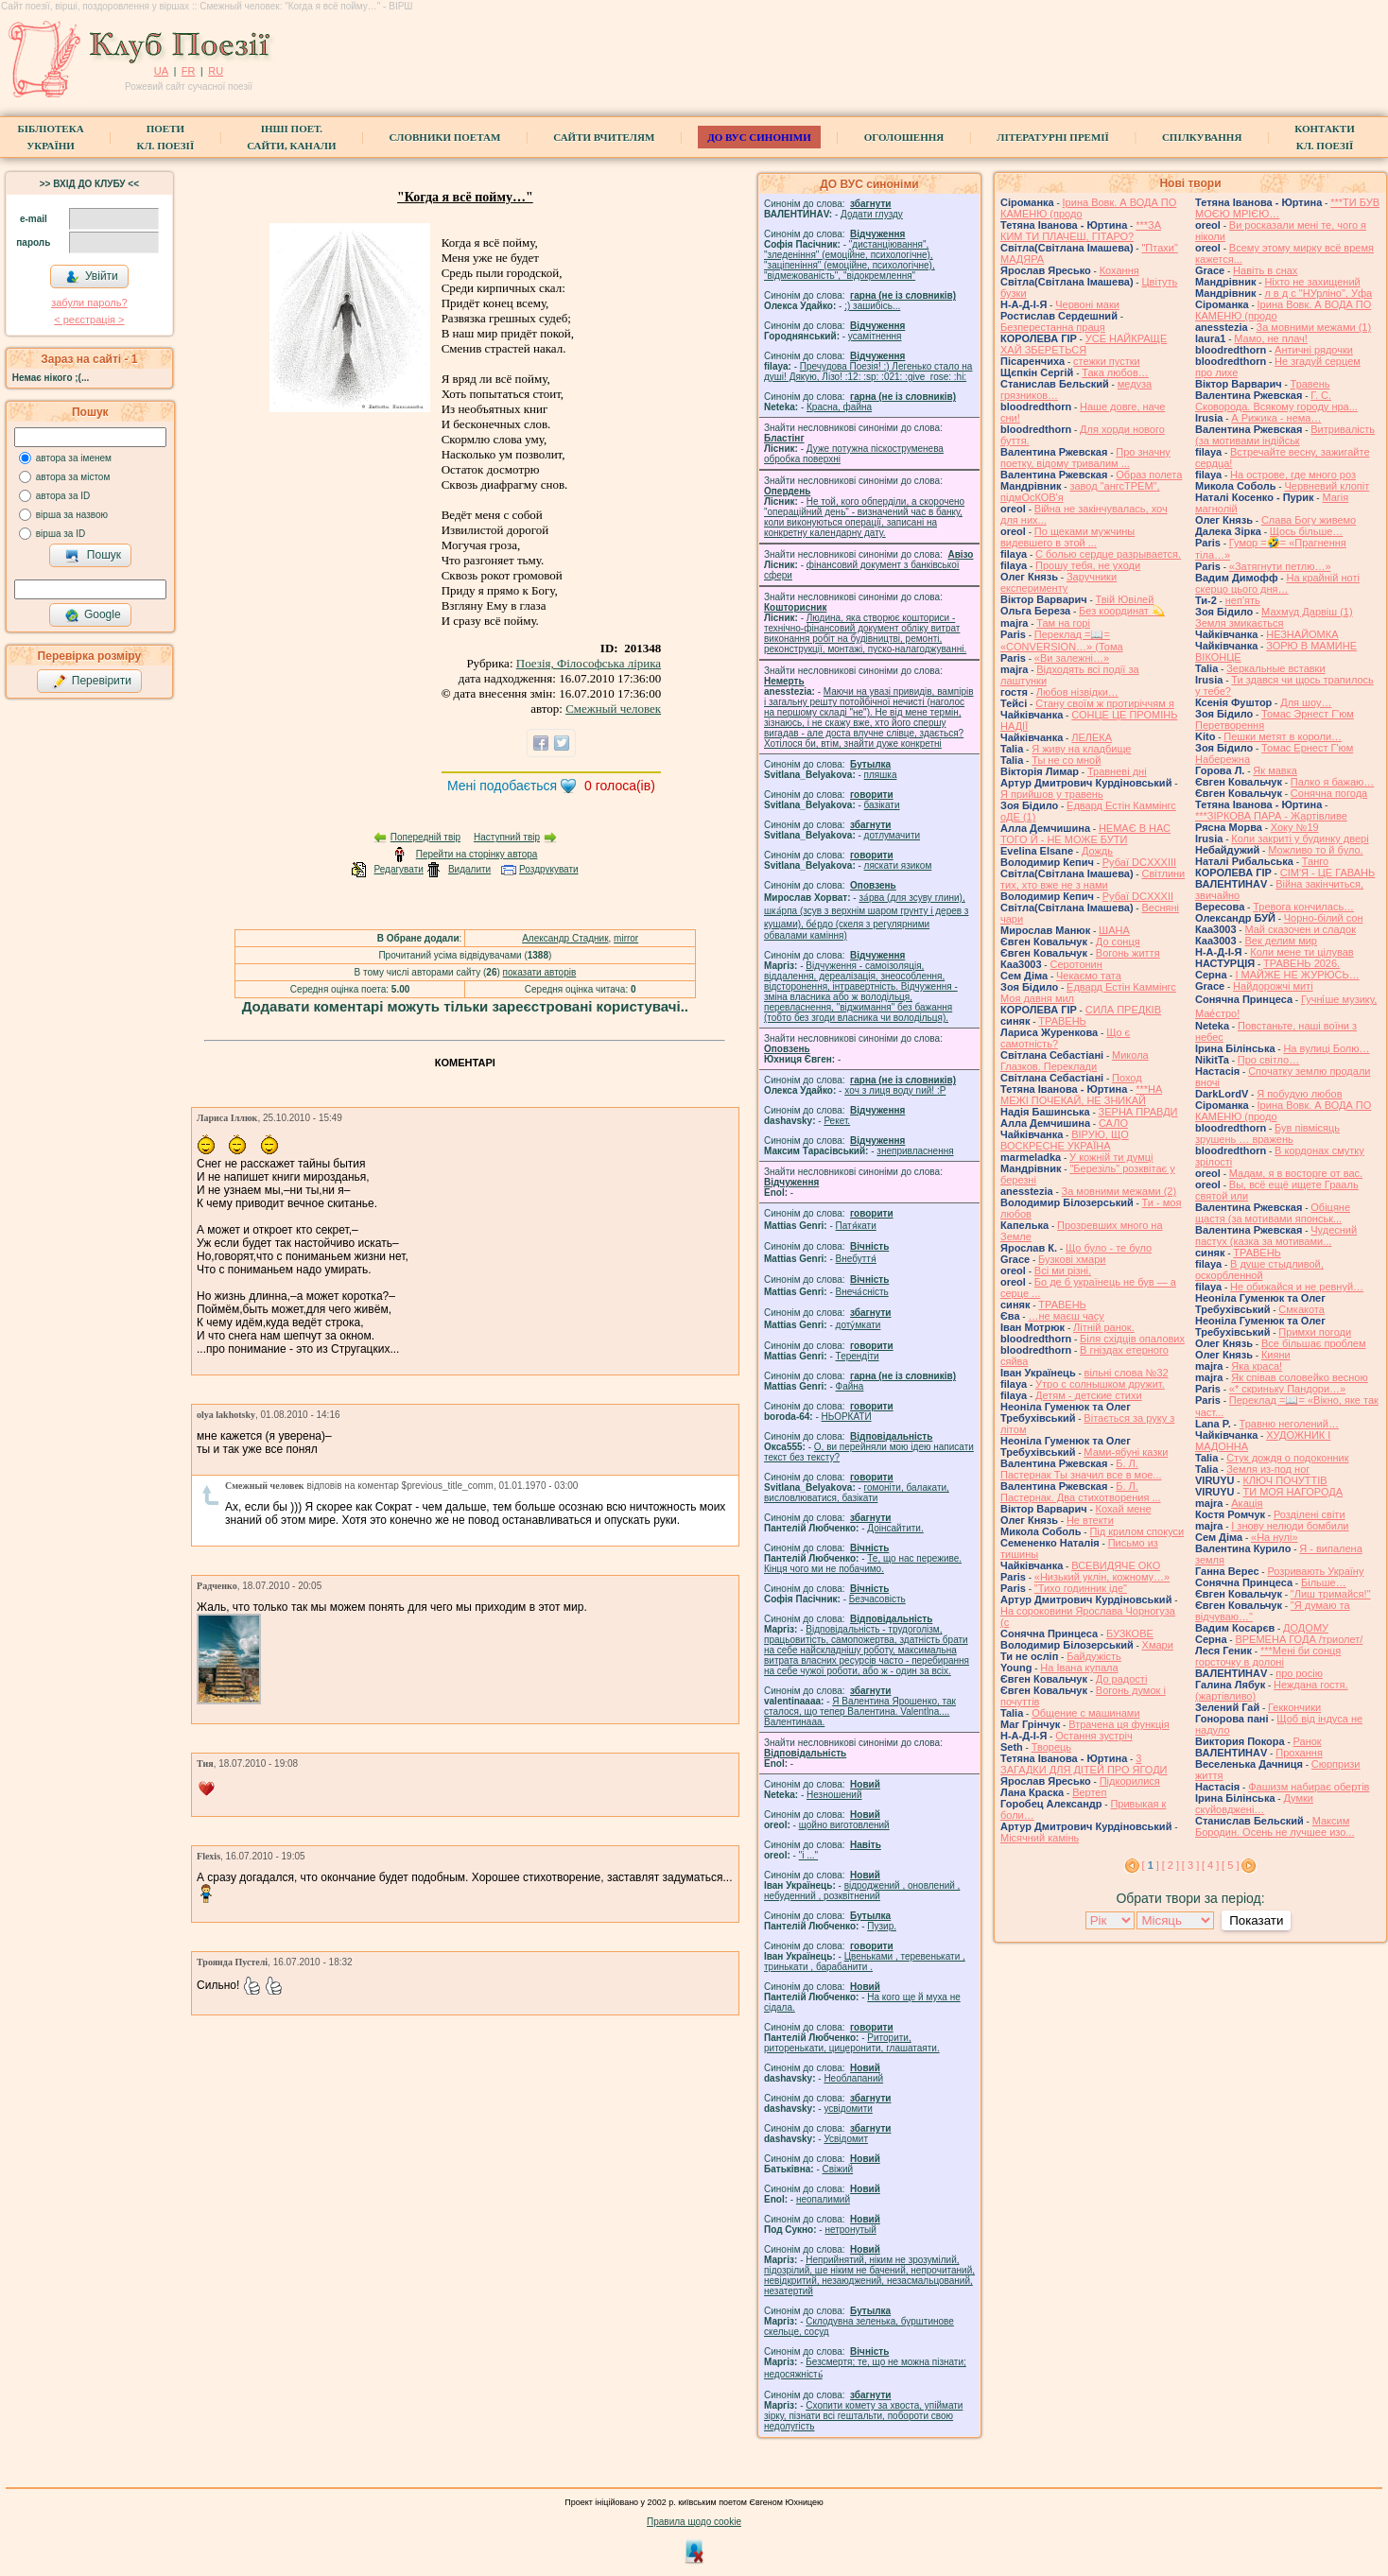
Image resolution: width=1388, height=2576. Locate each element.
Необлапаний (853, 2078)
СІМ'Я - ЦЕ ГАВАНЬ (1328, 872)
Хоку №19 (1295, 827)
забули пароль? (89, 302)
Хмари (1157, 1645)
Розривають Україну (1315, 1571)
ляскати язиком (898, 865)
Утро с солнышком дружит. (1100, 1384)
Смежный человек (613, 708)
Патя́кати (856, 1225)
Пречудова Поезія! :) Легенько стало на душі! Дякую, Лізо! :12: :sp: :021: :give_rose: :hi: (868, 371)
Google (92, 615)
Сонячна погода (1329, 793)
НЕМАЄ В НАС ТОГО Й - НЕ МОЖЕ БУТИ (1085, 833)
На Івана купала (1079, 1667)
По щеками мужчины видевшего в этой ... (1067, 537)
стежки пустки (1106, 361)
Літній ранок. (1104, 1327)
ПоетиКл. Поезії (166, 137)
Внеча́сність (862, 1292)
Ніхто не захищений (1312, 281)
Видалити (469, 869)
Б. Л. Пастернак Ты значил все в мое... (1081, 1469)
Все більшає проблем (1313, 1343)
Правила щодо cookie (694, 2521)
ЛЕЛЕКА (1091, 737)
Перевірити (91, 681)
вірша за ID (60, 533)
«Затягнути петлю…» (1280, 566)
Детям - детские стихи (1088, 1395)
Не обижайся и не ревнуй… (1296, 1286)
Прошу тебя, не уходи (1087, 565)
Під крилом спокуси (1136, 1531)
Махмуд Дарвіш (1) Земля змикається (1274, 617)
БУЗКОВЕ (1130, 1633)
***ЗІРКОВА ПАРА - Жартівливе (1271, 815)
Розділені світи (1309, 1514)
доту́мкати (858, 1325)
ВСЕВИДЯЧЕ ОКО (1115, 1565)
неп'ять (1242, 600)
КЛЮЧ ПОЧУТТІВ (1284, 1480)
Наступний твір (507, 837)
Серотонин (1076, 964)
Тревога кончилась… (1303, 906)
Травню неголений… (1289, 1423)
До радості (1122, 1679)
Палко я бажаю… (1332, 781)
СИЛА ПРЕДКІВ (1123, 1009)
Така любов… (1115, 372)
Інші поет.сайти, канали (291, 137)
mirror (626, 938)
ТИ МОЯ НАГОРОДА (1292, 1491)
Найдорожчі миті (1273, 986)
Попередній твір (425, 837)
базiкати (882, 805)
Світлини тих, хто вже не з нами (1092, 879)
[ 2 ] (1170, 1865)
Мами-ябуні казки (1126, 1452)
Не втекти (1090, 1520)
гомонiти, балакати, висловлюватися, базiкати (856, 1492)
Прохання (1299, 1752)
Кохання (1119, 270)
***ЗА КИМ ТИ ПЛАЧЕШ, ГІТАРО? (1080, 230)
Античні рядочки (1314, 349)
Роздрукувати (549, 869)
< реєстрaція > (89, 319)
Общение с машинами (1085, 1713)
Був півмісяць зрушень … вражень (1267, 1133)
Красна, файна (839, 407)
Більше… (1323, 1582)
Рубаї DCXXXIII (1139, 862)
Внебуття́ (856, 1258)
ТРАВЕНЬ (1062, 1021)
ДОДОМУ (1305, 1628)
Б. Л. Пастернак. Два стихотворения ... (1080, 1491)
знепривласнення (914, 1151)
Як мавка (1275, 770)
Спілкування (1201, 137)
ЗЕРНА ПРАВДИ (1138, 1111)
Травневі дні (1117, 771)
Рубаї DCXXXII (1137, 896)
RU (215, 71)
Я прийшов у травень (1051, 794)
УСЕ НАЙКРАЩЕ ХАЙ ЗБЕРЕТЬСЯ (1083, 344)
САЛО (1113, 1123)
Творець (1051, 1747)
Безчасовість (877, 1599)
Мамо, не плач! (1270, 338)
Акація (1246, 1503)
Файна (850, 1386)
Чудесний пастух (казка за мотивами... (1276, 1235)
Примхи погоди (1314, 1332)
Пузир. (881, 1926)
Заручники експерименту (1058, 582)
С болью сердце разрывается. (1108, 554)
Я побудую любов (1299, 1093)
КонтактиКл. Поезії (1324, 137)
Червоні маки (1087, 304)
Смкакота (1301, 1309)
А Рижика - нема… (1276, 418)
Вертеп (1089, 1792)
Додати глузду (872, 214)
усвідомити (848, 2108)
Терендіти (857, 1356)
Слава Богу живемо (1308, 520)
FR (189, 71)
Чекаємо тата (1088, 975)
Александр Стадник (565, 938)
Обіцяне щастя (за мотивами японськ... (1272, 1213)
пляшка (880, 774)
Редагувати (398, 869)
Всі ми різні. (1062, 1270)
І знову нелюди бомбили (1289, 1525)
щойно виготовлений (844, 1825)
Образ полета (1149, 474)
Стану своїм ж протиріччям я (1104, 703)
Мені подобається (502, 785)
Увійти (91, 277)
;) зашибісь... (872, 306)
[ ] (1150, 1865)
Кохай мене (1124, 1508)
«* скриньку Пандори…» (1287, 1388)
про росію (1299, 1673)
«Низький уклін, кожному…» (1102, 1576)
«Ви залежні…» (1071, 658)
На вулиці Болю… (1326, 1048)
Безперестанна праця (1052, 327)
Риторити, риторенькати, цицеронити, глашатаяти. (852, 2042)
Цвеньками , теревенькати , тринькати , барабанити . (864, 1961)
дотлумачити (892, 835)
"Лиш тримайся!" (1331, 1593)
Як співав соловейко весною (1299, 1377)
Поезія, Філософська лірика (588, 663)
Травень (1310, 383)
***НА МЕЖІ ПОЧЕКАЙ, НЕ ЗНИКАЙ (1081, 1094)
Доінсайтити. (895, 1528)
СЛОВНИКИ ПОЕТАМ (445, 137)
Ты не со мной (1066, 760)
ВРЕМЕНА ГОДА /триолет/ (1298, 1639)
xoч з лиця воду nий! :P (895, 1090)
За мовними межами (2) (1119, 1191)
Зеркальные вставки (1275, 668)
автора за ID (63, 496)
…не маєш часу (1065, 1316)
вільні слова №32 (1126, 1372)
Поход (1127, 1077)
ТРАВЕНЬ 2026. (1301, 963)
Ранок (1307, 1741)
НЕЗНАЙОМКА (1302, 634)
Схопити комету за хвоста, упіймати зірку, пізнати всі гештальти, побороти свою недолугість (863, 2415)
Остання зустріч (1093, 1735)
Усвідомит (846, 2139)
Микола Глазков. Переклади (1074, 1060)
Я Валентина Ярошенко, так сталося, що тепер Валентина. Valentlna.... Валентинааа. (860, 1711)
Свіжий (838, 2169)
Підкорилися (1130, 1781)
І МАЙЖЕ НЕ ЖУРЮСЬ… (1297, 974)
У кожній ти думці (1111, 1157)
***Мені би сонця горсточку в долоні (1268, 1656)
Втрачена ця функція (1118, 1724)
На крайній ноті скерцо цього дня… (1277, 583)
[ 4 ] (1210, 1865)
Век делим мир (1280, 940)
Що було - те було (1109, 1247)
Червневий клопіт (1326, 486)
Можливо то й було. (1315, 850)
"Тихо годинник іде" (1080, 1588)
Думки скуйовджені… (1254, 1803)
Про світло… (1268, 1059)
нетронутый (850, 2229)
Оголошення (904, 137)
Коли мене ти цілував (1301, 952)
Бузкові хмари (1071, 1259)
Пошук (93, 555)
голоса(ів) (619, 785)
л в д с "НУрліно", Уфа (1318, 293)
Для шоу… (1305, 702)
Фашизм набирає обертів (1308, 1786)
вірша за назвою (72, 515)
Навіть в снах (1265, 270)
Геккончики (1294, 1707)
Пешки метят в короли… (1282, 736)
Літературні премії (1053, 137)
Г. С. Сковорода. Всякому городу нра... (1276, 400)
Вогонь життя (1128, 953)
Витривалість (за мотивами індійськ (1285, 435)
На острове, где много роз (1293, 474)
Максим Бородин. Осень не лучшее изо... (1274, 1826)
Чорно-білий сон (1323, 918)
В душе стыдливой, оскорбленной (1259, 1269)
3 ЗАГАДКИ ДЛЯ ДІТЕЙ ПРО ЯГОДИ (1083, 1764)
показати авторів (540, 972)
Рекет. (837, 1120)
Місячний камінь (1039, 1837)
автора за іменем (74, 458)
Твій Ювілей (1125, 599)
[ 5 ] (1230, 1865)
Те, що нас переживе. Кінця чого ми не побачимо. (863, 1563)
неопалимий (823, 2199)
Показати (1256, 1920)
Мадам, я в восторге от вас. (1295, 1173)
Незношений (834, 1794)
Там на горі (1063, 623)
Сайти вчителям (603, 137)
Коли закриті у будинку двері (1299, 838)
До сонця (1118, 941)
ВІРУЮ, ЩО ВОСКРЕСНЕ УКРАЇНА (1064, 1140)
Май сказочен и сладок (1300, 929)
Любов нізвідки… (1077, 692)
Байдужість (1094, 1656)
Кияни (1276, 1354)
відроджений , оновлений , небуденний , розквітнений (862, 1890)
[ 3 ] (1190, 1865)
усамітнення (875, 336)
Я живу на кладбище (1081, 748)
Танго (1315, 861)
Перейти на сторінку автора (477, 854)
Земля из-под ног (1268, 1469)
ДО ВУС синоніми (758, 137)
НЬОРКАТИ (847, 1416)
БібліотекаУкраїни (50, 137)
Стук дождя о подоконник (1287, 1457)
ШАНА (1114, 930)
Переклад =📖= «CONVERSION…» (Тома (1061, 640)
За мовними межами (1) (1314, 327)
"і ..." (808, 1855)
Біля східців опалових (1132, 1338)
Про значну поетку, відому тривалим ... (1085, 457)
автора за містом (73, 477)
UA (161, 71)
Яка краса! (1256, 1366)
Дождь (1097, 850)
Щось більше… (1307, 531)
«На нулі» (1274, 1537)
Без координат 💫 (1122, 610)
